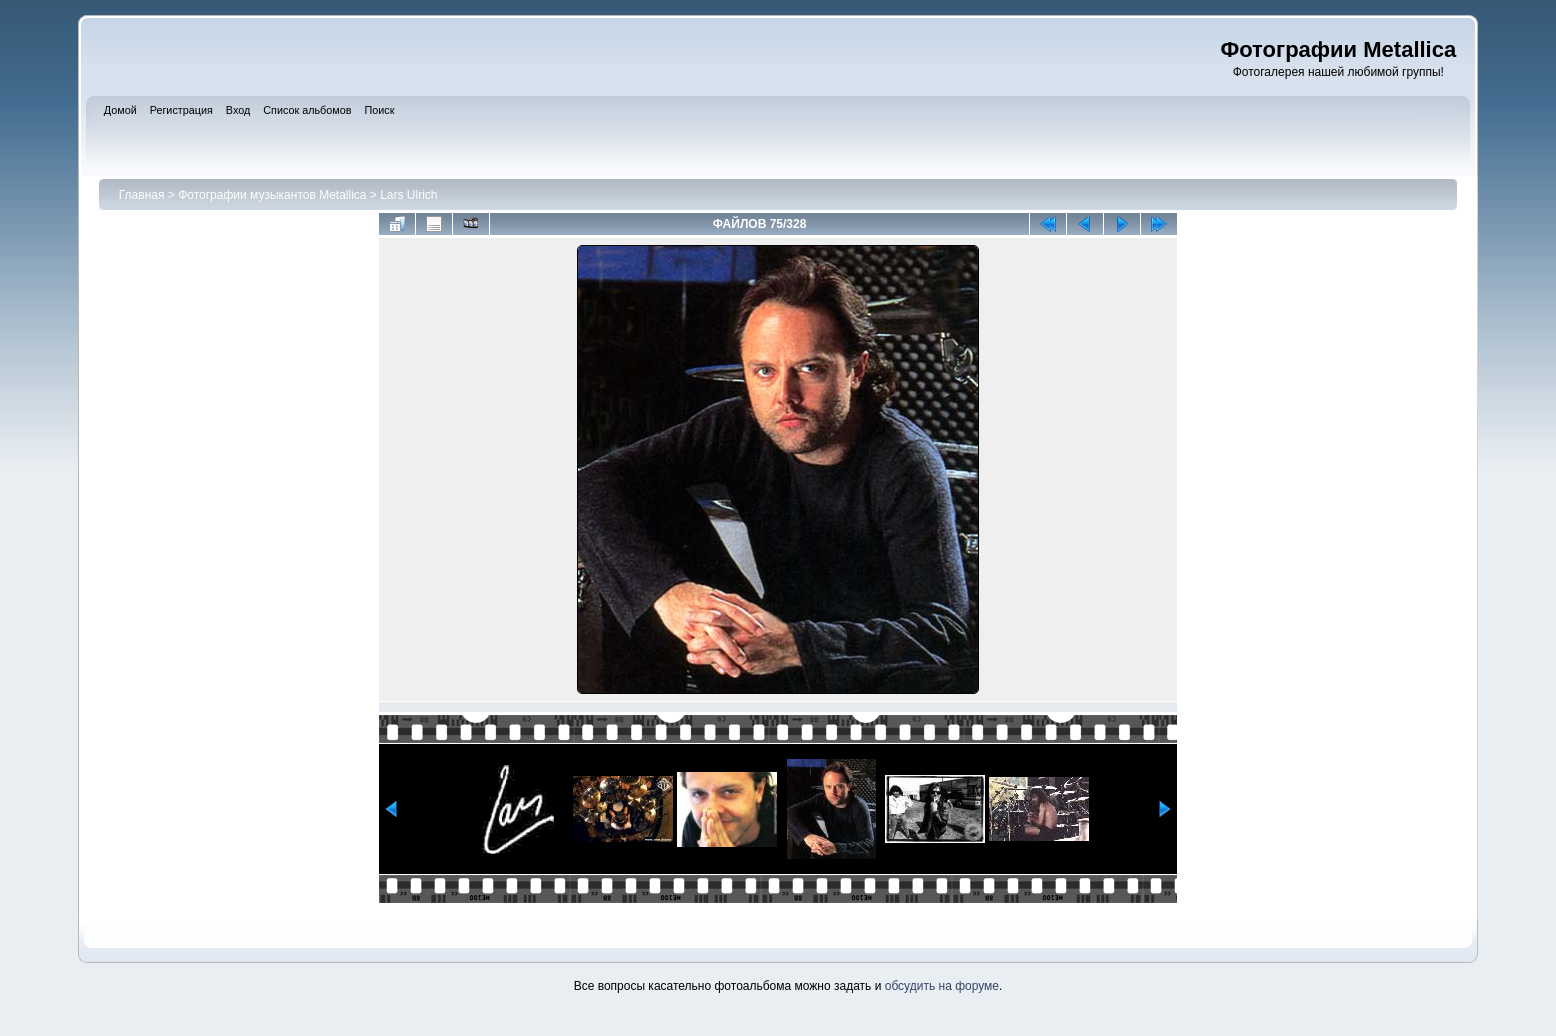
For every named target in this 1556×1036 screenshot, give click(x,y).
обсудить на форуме (942, 986)
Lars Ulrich (408, 195)
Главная (142, 195)
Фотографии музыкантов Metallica (272, 195)
